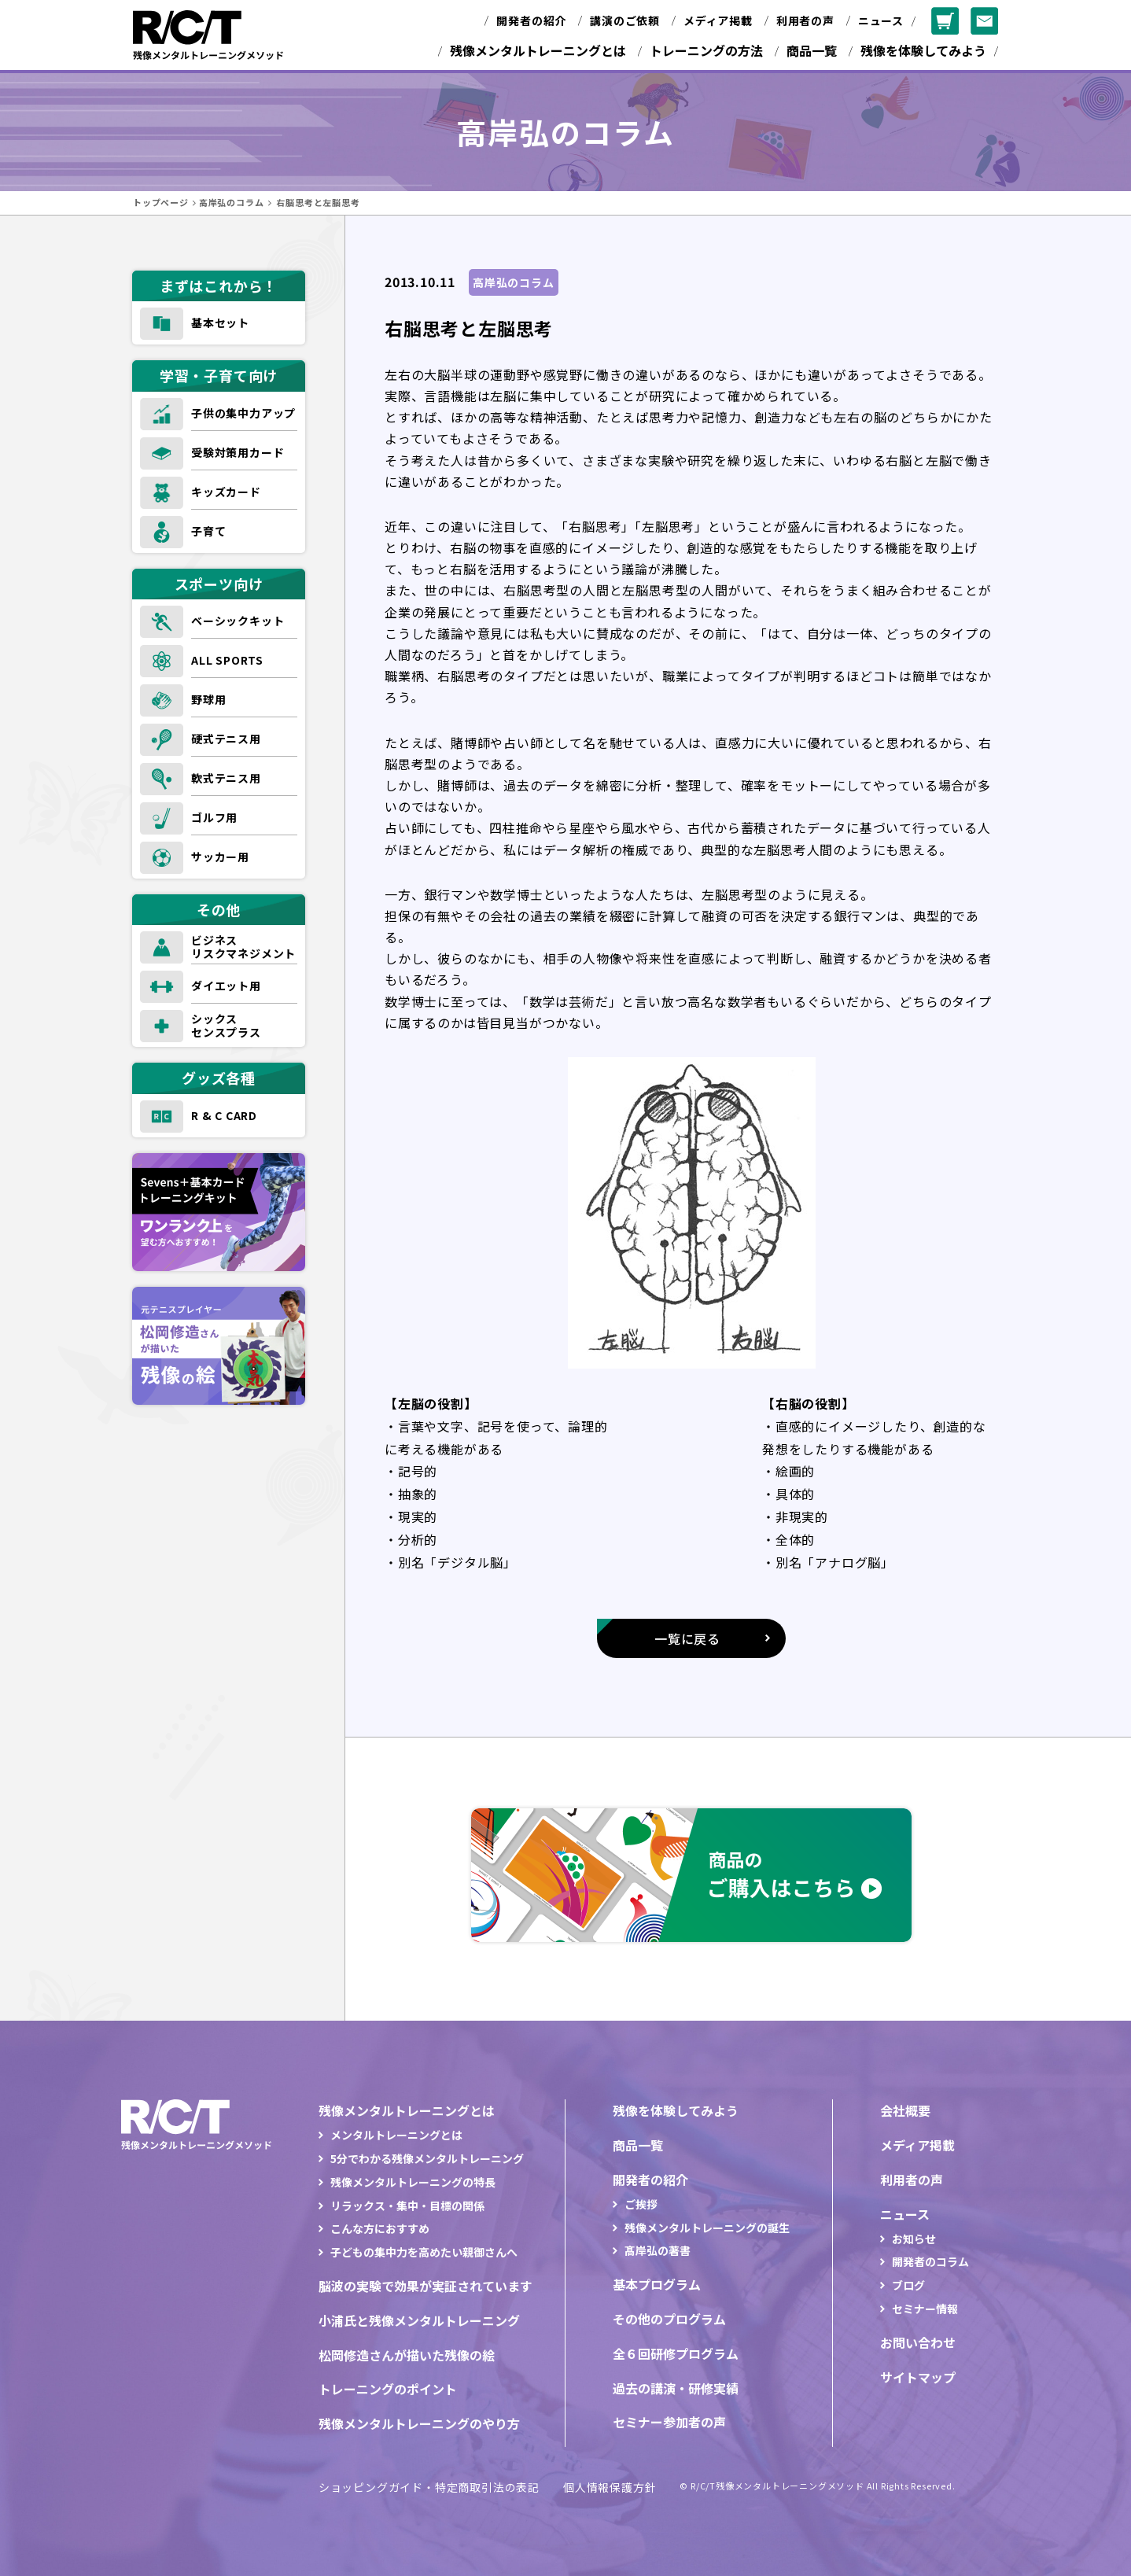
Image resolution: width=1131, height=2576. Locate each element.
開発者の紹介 (531, 20)
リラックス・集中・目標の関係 (407, 2205)
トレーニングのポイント (388, 2388)
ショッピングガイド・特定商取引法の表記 (429, 2487)
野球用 (208, 699)
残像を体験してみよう (923, 50)
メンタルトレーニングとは (396, 2135)
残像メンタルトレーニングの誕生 (707, 2227)
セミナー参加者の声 (669, 2421)
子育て (208, 531)
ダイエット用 (226, 985)
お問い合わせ (918, 2342)
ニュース (881, 20)
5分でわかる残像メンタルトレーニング (427, 2158)
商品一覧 (812, 50)
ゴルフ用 (214, 817)
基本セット (220, 322)
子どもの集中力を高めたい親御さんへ (424, 2252)
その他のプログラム (669, 2318)
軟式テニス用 (226, 778)
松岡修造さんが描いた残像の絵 (407, 2355)
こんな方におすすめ (379, 2228)
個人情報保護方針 (609, 2487)
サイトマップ (918, 2377)
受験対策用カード (237, 452)
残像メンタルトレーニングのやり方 (419, 2423)
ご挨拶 (641, 2204)
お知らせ (914, 2238)
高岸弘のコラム (231, 202)
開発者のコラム (930, 2261)
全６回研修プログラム (676, 2353)
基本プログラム (657, 2284)
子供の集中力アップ (243, 413)
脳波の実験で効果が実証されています (425, 2285)
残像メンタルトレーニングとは (538, 50)
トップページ (161, 202)
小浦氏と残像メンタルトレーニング (419, 2320)
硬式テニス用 (226, 738)
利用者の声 (805, 20)
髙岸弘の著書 (657, 2250)
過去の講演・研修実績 (676, 2388)
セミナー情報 (925, 2308)
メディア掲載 (718, 20)
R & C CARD (224, 1115)
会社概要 (905, 2110)
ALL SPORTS (227, 660)
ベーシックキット (237, 620)
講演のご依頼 (625, 20)
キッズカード (226, 491)
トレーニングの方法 (706, 50)
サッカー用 (220, 856)
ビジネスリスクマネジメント (243, 946)
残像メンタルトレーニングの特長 (413, 2182)
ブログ (908, 2285)
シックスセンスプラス (226, 1025)
